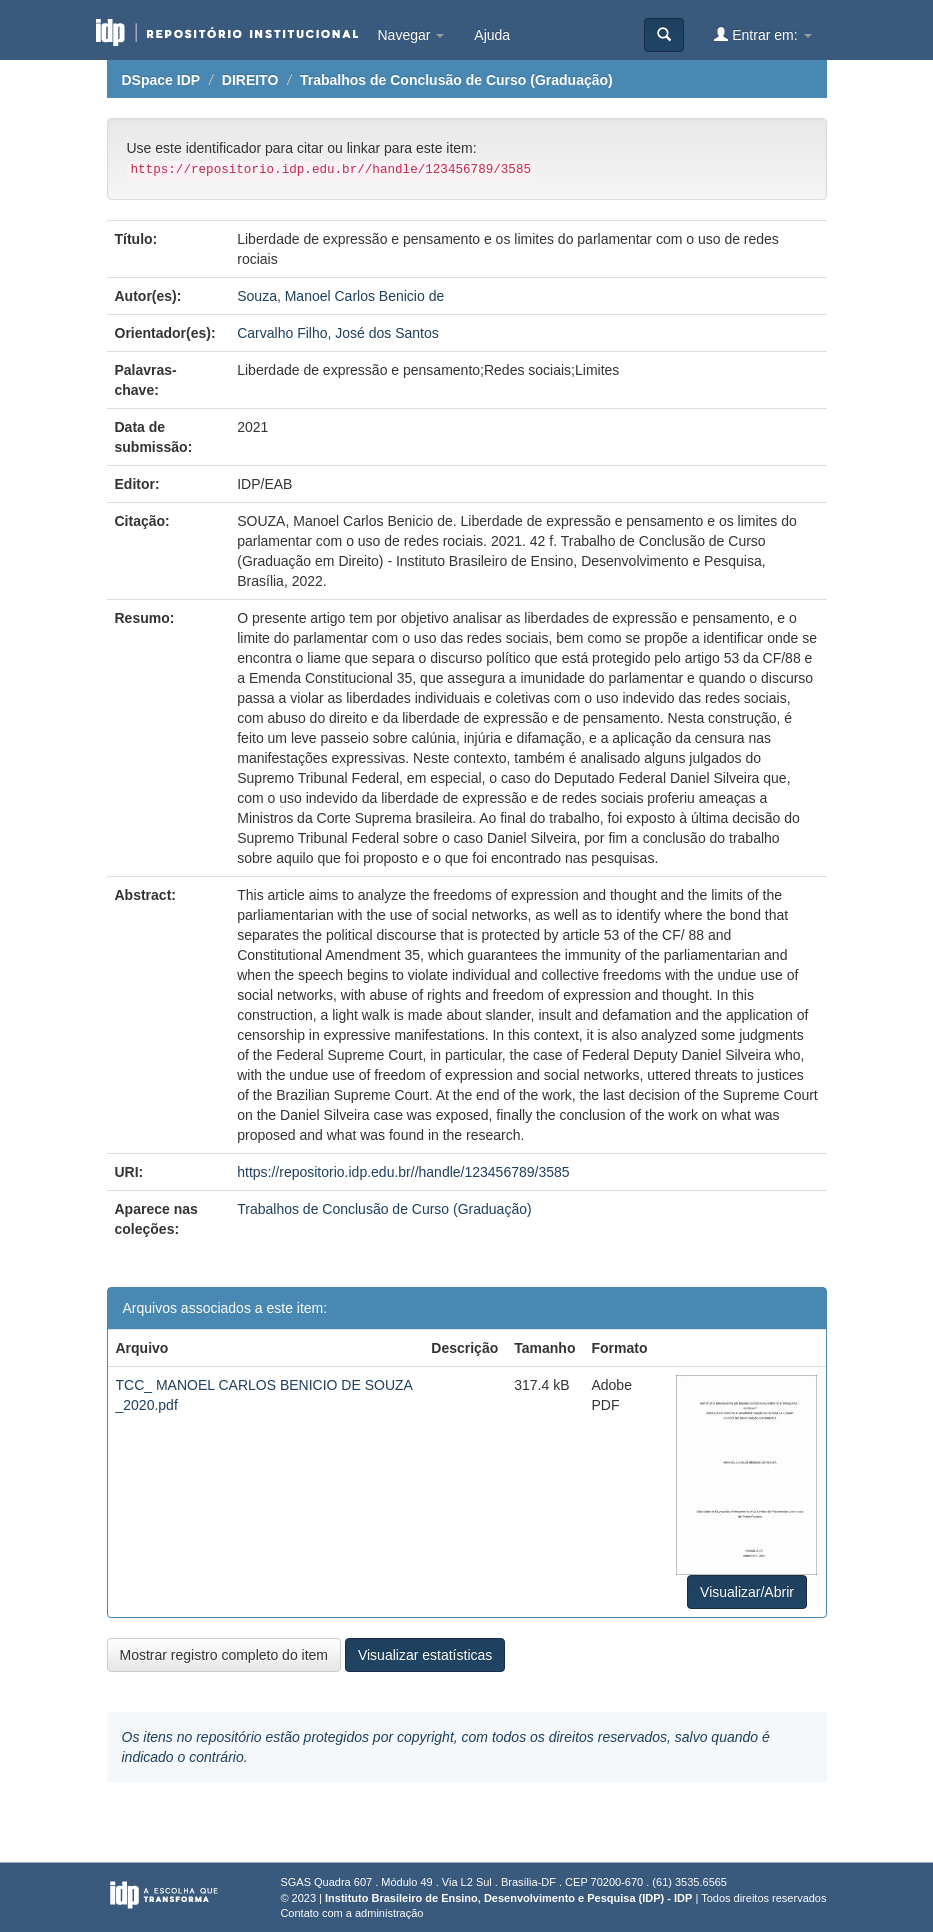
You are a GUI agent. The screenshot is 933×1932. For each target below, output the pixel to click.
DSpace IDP (161, 80)
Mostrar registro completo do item (224, 1655)
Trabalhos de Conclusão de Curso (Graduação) (456, 80)
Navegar (411, 35)
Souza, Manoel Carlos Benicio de (340, 296)
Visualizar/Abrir (747, 1592)
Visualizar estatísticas (425, 1655)
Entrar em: (762, 34)
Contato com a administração (351, 1913)
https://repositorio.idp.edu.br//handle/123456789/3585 (403, 1172)
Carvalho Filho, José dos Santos (338, 333)
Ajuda (492, 35)
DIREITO (250, 80)
